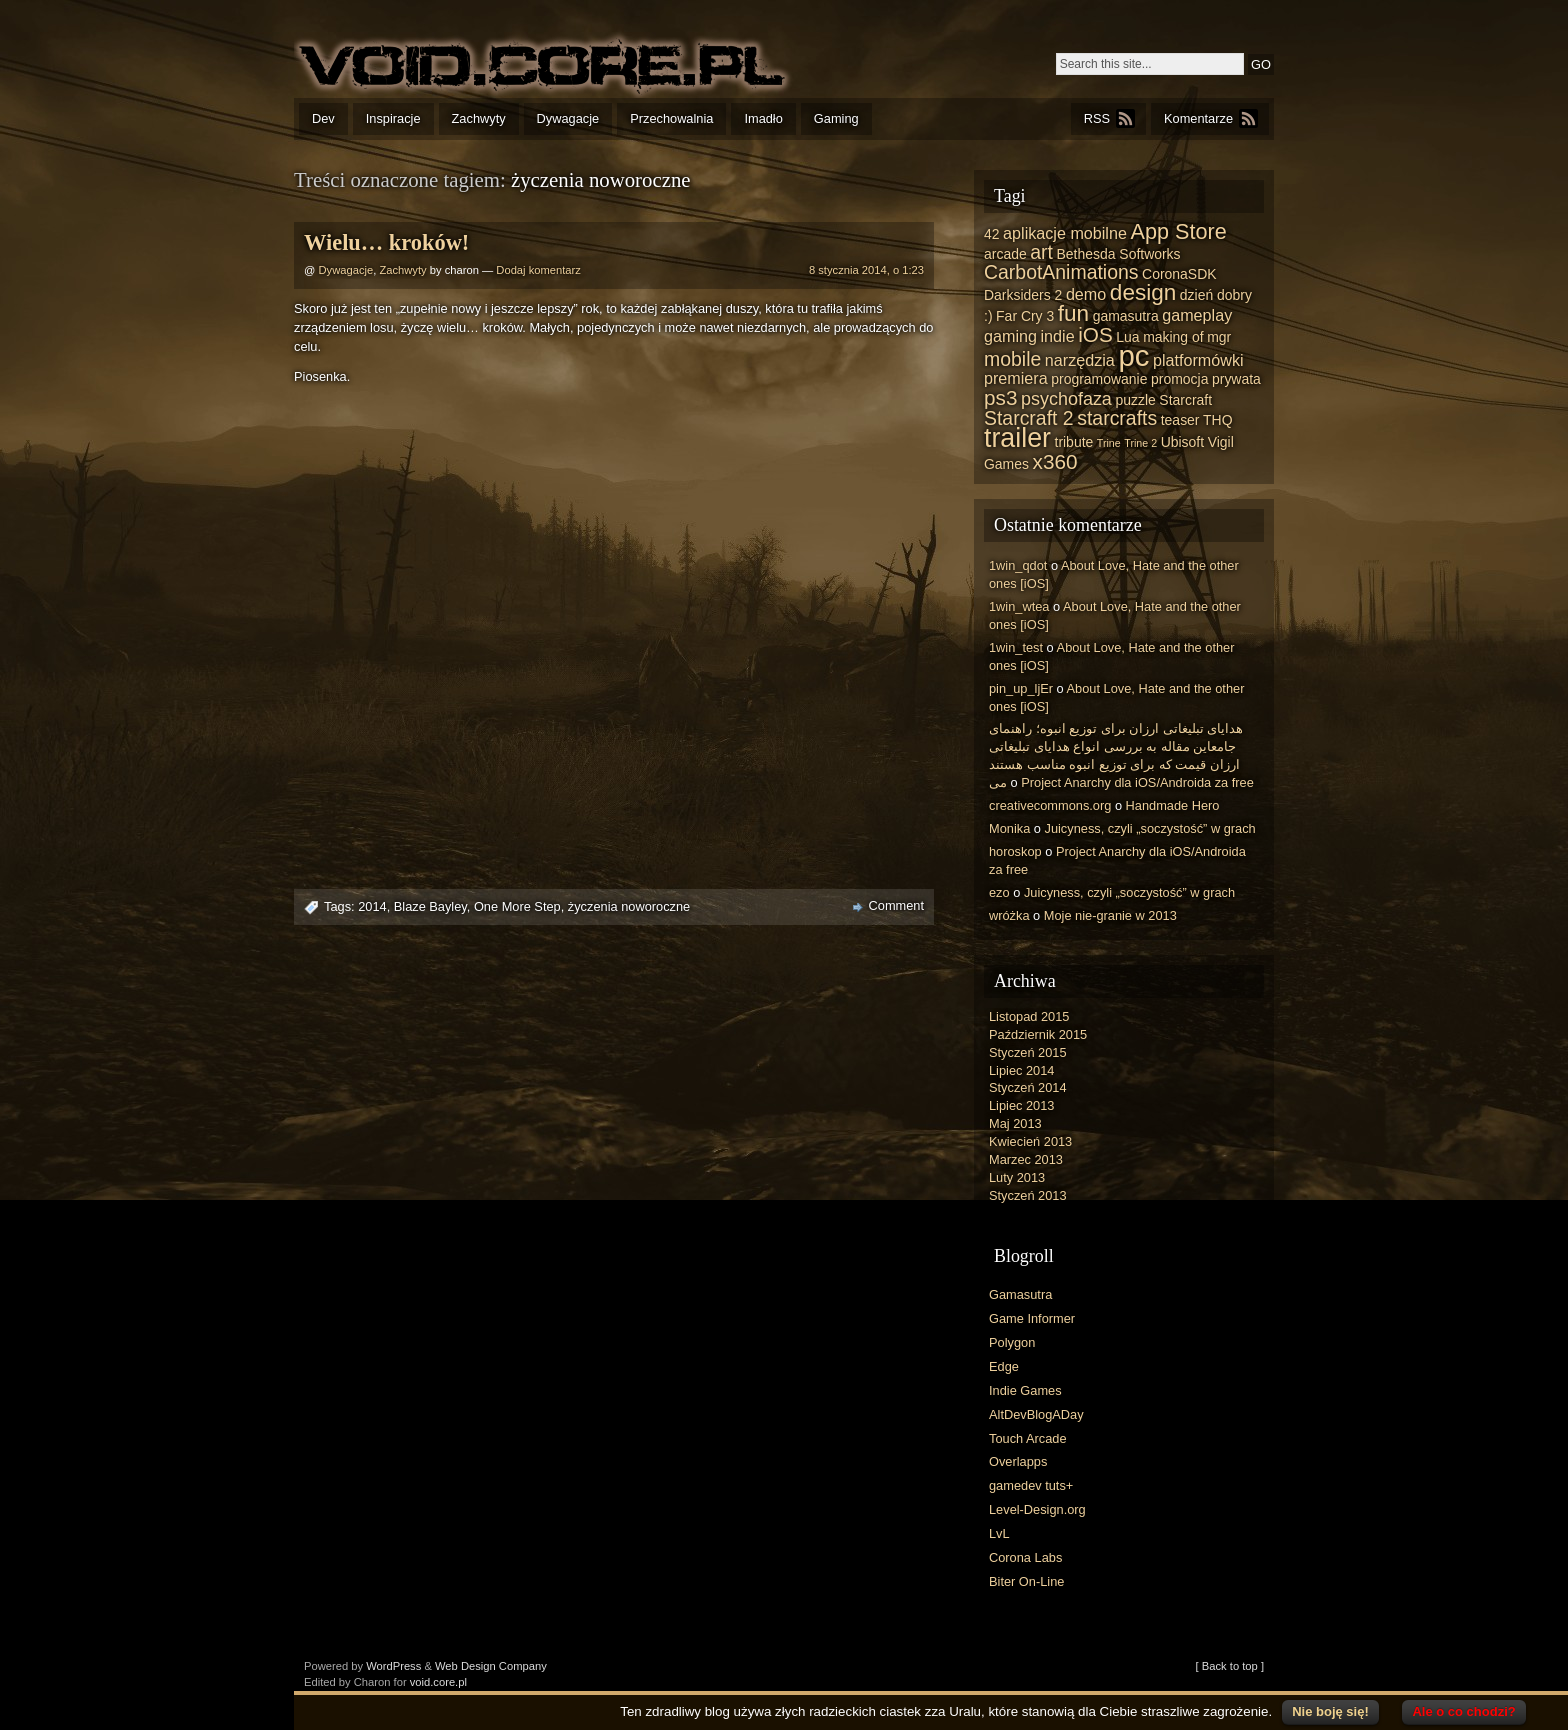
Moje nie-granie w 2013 (1110, 915)
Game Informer (1032, 1318)
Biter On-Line (1026, 1581)
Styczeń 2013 (1028, 1195)
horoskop (1015, 851)
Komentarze (1198, 118)
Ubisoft (1182, 442)
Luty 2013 (1017, 1177)
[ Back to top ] (1230, 1666)
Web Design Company (491, 1666)
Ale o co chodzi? (1463, 1711)
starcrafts (1117, 418)
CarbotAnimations (1061, 272)
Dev (323, 118)
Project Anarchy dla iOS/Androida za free (1137, 782)
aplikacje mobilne (1065, 233)
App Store (1178, 231)
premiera (1016, 378)
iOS (1095, 334)
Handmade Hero (1173, 805)
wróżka (1009, 915)
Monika (1009, 828)
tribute (1074, 442)
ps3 (1000, 397)
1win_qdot (1018, 565)
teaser (1180, 420)
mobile (1012, 359)
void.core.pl (438, 1682)
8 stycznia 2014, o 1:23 (866, 270)
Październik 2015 (1038, 1034)
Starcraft (1185, 400)
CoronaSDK (1179, 274)
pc (1133, 355)
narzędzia (1080, 360)
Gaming (836, 118)
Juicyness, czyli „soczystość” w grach (1150, 828)
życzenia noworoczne (629, 906)
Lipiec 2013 (1021, 1105)
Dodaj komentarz (538, 270)
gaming (1010, 336)
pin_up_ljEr (1021, 688)
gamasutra (1126, 316)
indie (1058, 336)
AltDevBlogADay (1036, 1414)
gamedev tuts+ (1031, 1485)
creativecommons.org (1050, 805)
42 (992, 234)
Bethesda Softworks (1118, 254)
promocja (1179, 379)
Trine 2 (1140, 443)
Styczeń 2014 (1028, 1087)
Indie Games (1025, 1390)
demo (1086, 294)
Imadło (763, 118)
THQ (1217, 420)
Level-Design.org (1037, 1509)
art (1041, 252)
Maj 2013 (1015, 1123)
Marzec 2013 (1026, 1159)
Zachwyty (479, 118)
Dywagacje (568, 118)
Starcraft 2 (1029, 418)
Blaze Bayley (430, 906)
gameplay (1197, 315)
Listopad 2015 (1029, 1016)
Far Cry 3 (1025, 316)
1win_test (1016, 647)
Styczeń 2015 (1028, 1052)
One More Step (517, 906)
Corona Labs (1025, 1557)
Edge (1004, 1366)
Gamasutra (1020, 1294)
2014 (372, 906)
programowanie (1099, 379)
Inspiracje (393, 118)
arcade (1005, 254)
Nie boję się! (1330, 1711)
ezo (999, 892)
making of (1173, 337)
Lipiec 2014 (1021, 1070)
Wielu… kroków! (386, 242)
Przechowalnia (671, 118)
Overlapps (1018, 1461)
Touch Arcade (1028, 1438)
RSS (1097, 118)
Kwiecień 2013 (1030, 1141)
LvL (999, 1533)
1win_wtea (1019, 606)
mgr (1219, 337)
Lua (1127, 337)
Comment (896, 905)
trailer (1017, 438)
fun (1073, 313)
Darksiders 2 (1023, 295)
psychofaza (1066, 399)
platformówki (1198, 360)
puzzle (1135, 400)
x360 (1055, 461)
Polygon (1012, 1342)
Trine (1109, 443)
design (1143, 292)
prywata (1236, 379)
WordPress (393, 1666)
